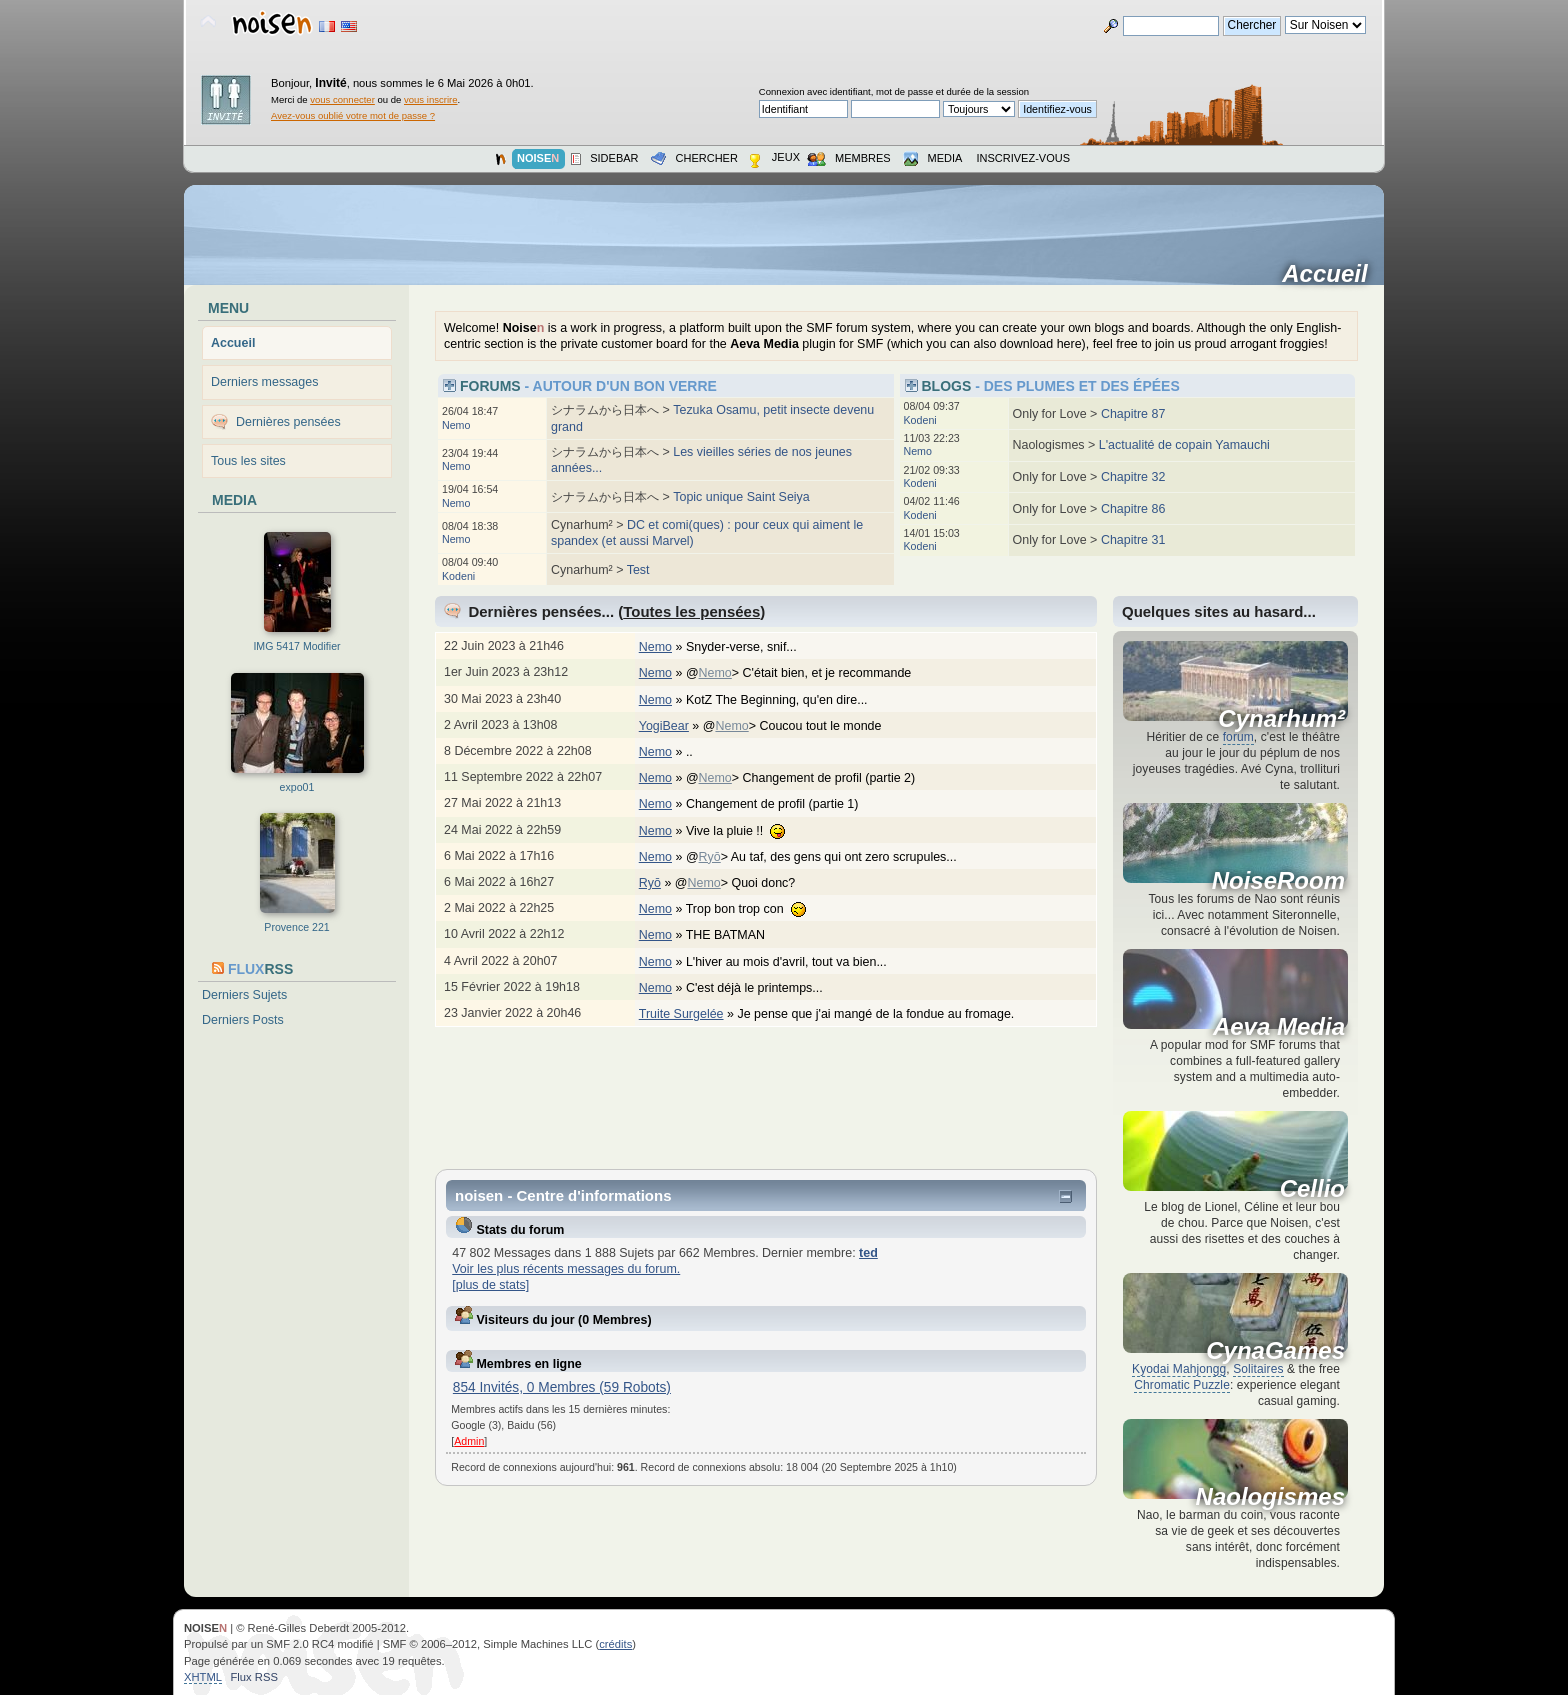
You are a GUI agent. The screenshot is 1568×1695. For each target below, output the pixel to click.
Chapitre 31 (1133, 540)
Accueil (1331, 274)
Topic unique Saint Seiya (741, 497)
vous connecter (342, 99)
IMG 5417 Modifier (296, 646)
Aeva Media (1279, 1027)
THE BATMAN (736, 935)
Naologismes (1270, 1497)
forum (1238, 737)
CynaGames (1275, 1351)
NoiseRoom (1278, 881)
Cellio (1312, 1189)
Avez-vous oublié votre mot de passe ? (353, 115)
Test (638, 570)
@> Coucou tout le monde (802, 726)
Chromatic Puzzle (1182, 1385)
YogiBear (664, 726)
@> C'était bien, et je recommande (809, 673)
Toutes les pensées (691, 611)
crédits (615, 1644)
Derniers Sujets (244, 995)
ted (868, 1253)
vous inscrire (431, 99)
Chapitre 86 (1133, 509)
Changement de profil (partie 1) (782, 804)
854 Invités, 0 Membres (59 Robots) (562, 1387)
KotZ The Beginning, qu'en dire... (787, 700)
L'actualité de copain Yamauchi (1184, 445)
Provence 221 (296, 927)
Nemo (456, 425)
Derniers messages (264, 382)
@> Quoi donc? (745, 883)
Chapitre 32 (1133, 477)
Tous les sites (248, 461)
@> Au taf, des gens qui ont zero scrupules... (831, 857)
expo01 (297, 787)
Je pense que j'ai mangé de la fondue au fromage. (885, 1014)
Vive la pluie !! (746, 831)
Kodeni (458, 576)
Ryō (710, 857)
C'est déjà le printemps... (764, 988)
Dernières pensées (288, 422)
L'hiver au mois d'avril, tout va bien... (796, 962)
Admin (469, 1441)
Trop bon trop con (756, 909)
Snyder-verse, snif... (751, 647)
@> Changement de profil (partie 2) (811, 778)
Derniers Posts (243, 1020)
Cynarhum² (1281, 719)
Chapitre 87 (1133, 414)
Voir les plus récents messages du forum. (566, 1269)
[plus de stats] (490, 1285)
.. (699, 752)
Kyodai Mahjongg (1179, 1369)
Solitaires (1258, 1369)
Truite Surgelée (681, 1014)
